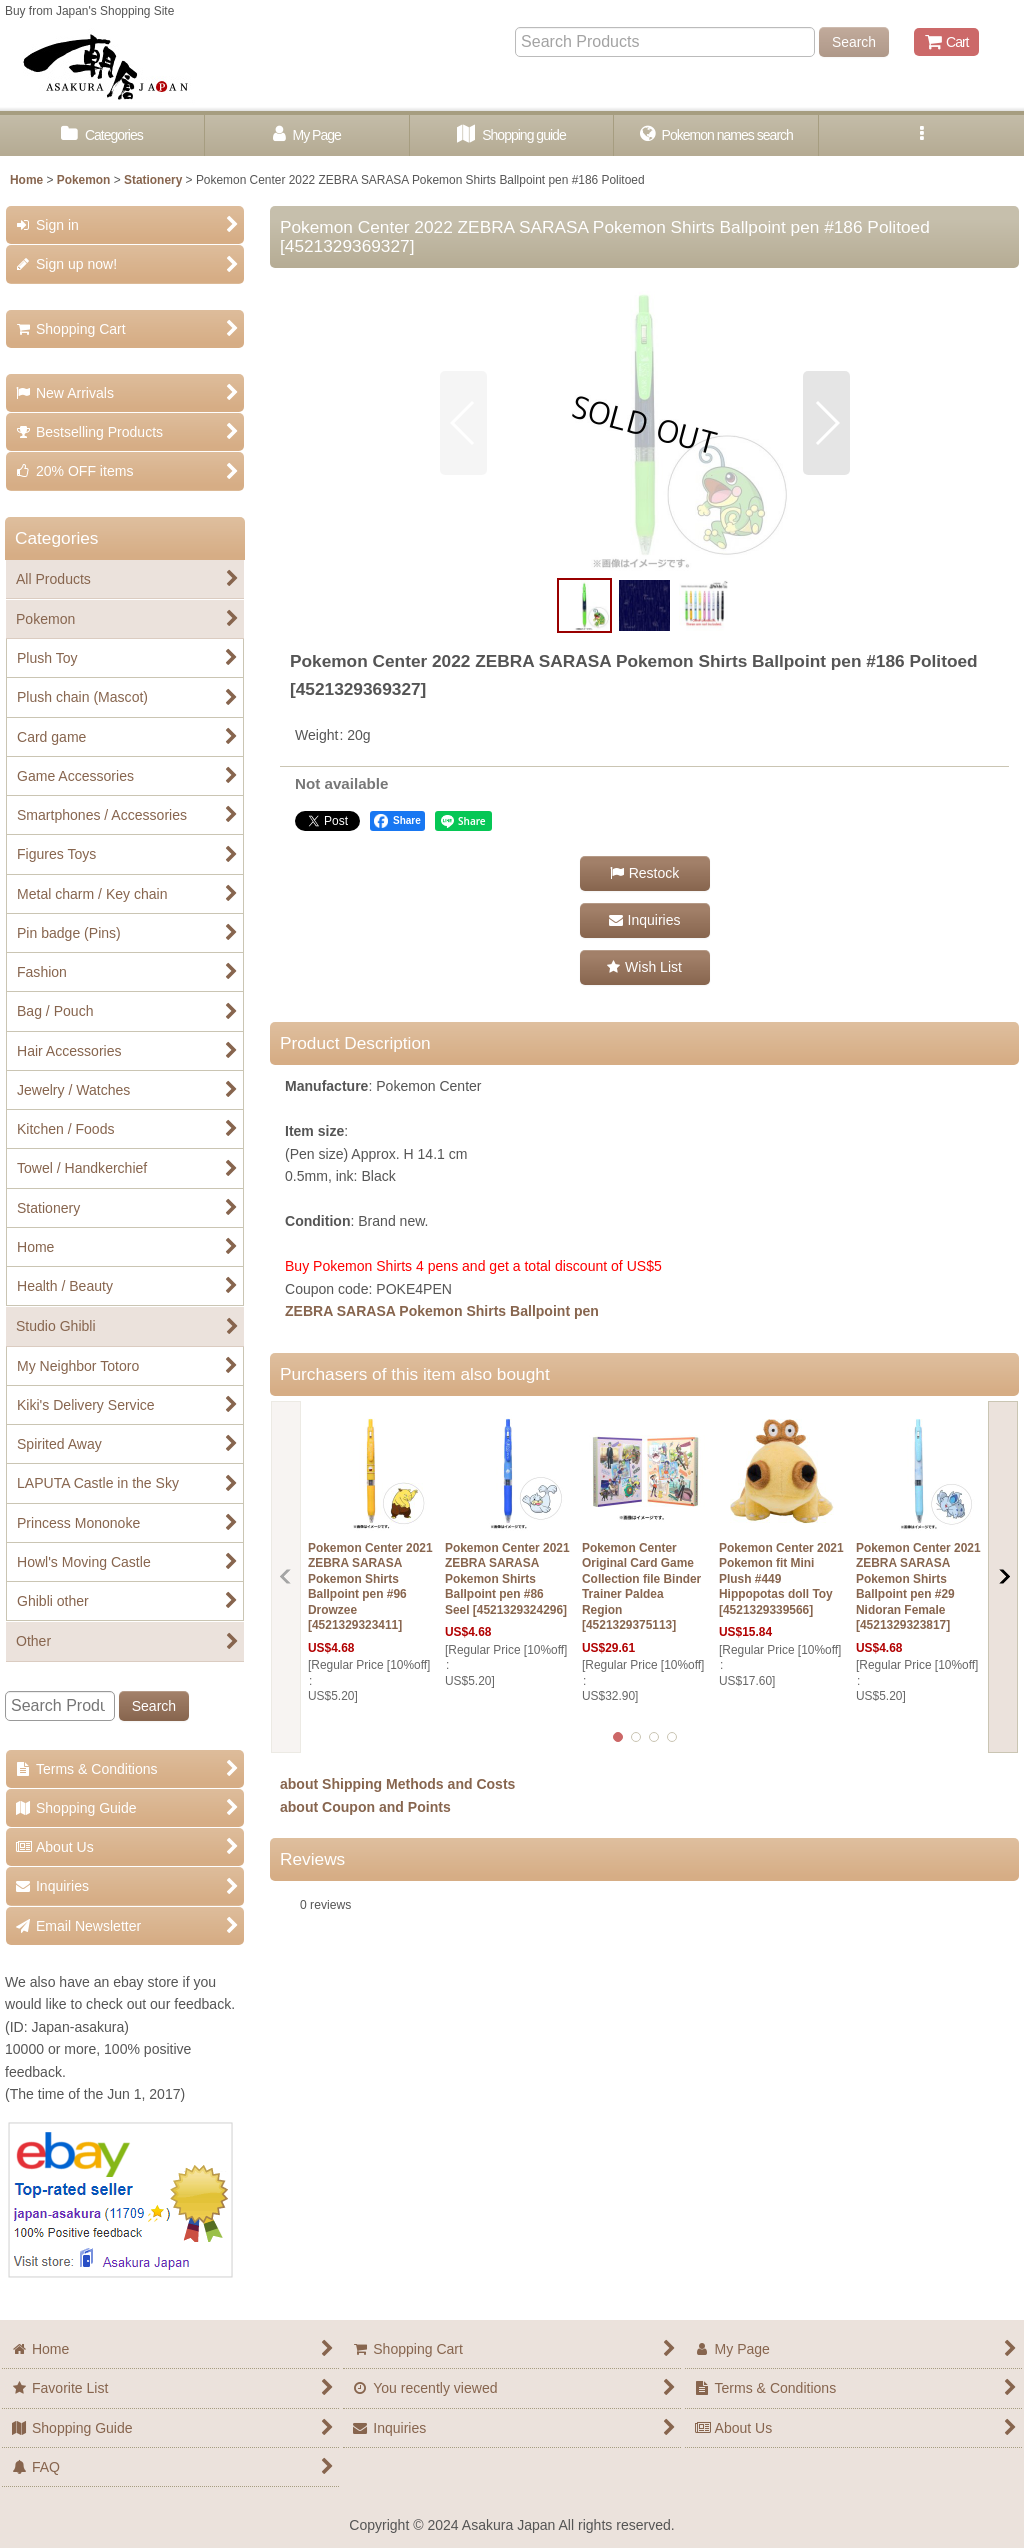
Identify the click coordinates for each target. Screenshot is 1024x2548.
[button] (921, 135)
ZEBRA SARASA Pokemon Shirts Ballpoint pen (442, 1311)
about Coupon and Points (365, 1807)
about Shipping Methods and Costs (397, 1784)
